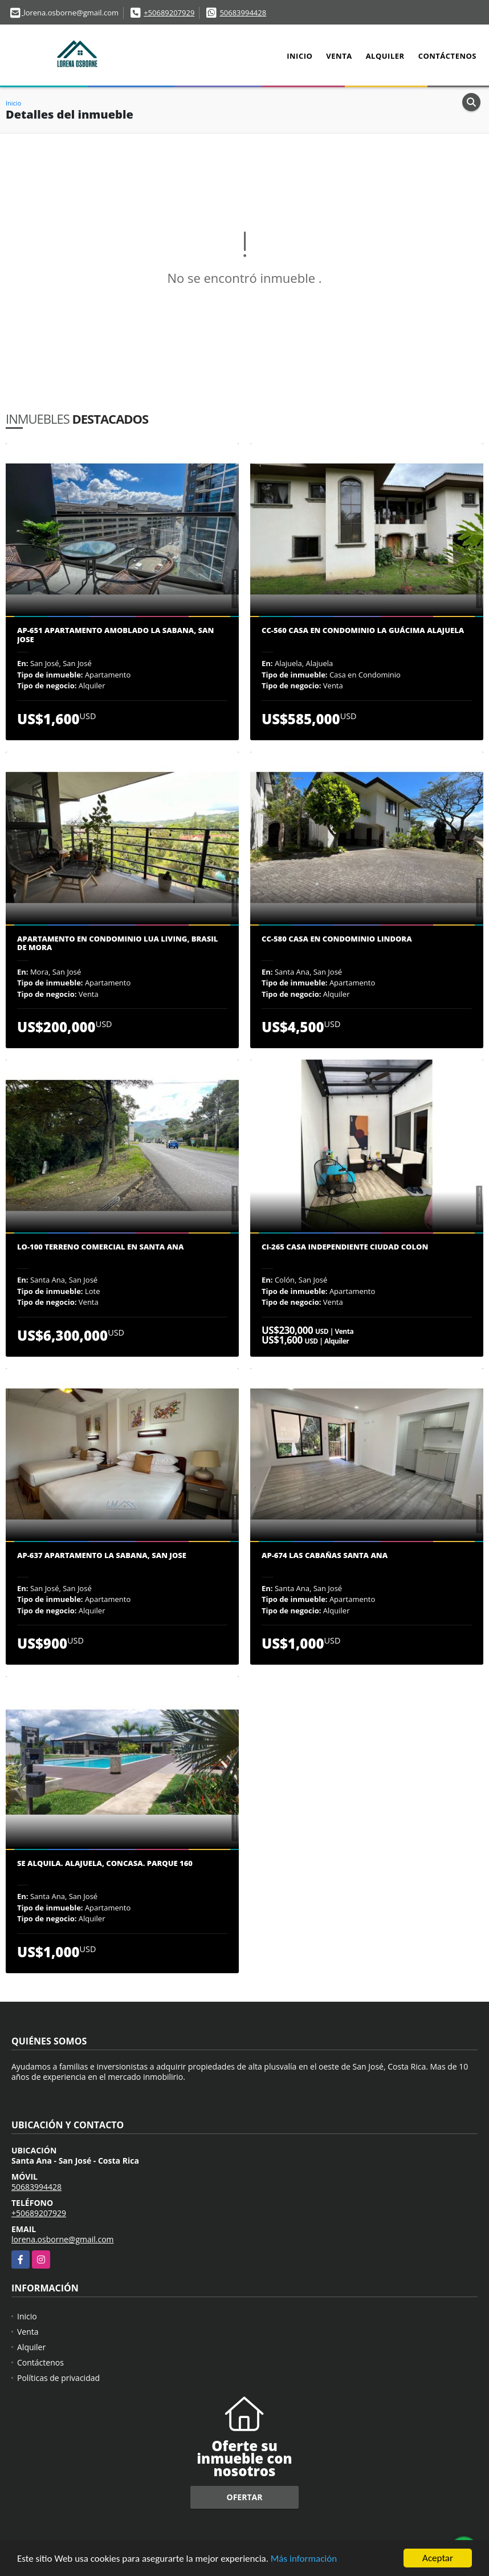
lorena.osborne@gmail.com (62, 2239)
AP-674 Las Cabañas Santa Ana (325, 1555)
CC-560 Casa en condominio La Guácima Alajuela (363, 630)
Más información (304, 2560)
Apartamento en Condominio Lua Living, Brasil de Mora (117, 943)
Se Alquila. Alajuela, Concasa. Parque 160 (105, 1863)
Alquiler (385, 56)
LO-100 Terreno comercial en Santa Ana (100, 1247)
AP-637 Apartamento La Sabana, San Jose (101, 1555)
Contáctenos (447, 56)
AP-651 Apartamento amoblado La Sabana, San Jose (115, 635)
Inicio (299, 56)
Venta (339, 56)
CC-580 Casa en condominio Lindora (337, 939)
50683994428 (242, 12)
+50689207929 (169, 12)
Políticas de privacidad (58, 2377)
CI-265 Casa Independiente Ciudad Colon (345, 1247)
